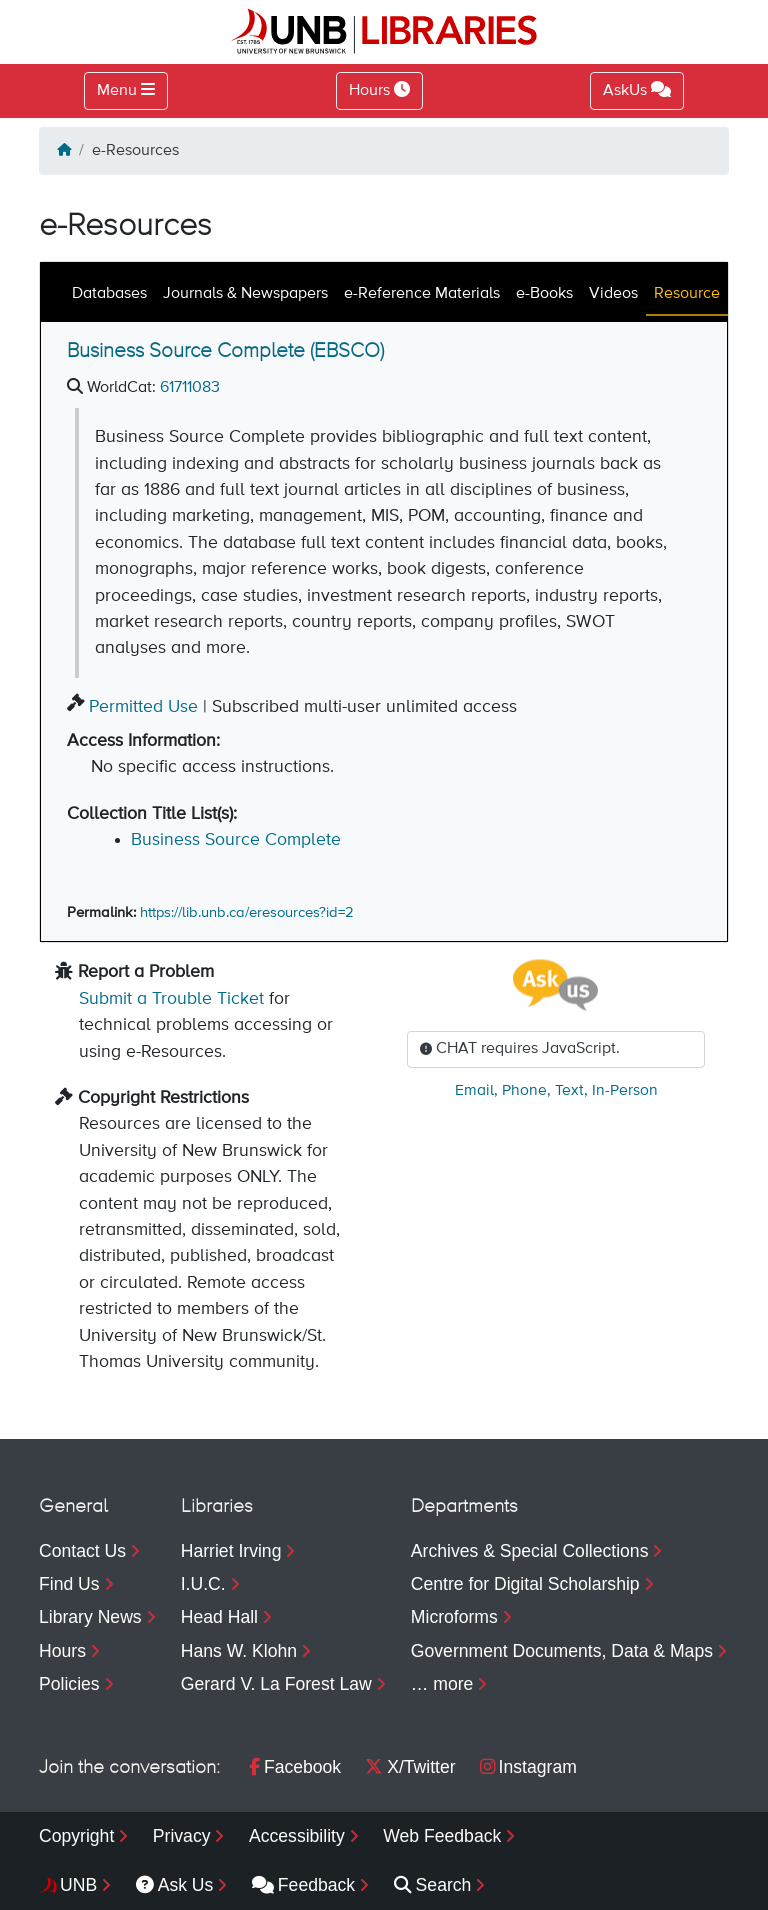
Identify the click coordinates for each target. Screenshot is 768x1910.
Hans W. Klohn (239, 1651)
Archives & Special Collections (530, 1551)
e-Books (544, 294)
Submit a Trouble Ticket (171, 999)
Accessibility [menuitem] (297, 1836)
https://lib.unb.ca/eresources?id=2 (247, 913)
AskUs (637, 90)
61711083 (190, 388)
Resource (687, 294)
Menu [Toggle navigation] (117, 91)
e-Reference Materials (422, 294)
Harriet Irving (231, 1551)
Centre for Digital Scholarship (525, 1584)
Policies (69, 1684)
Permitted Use (143, 707)
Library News (90, 1617)
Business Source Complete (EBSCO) (225, 351)
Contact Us (82, 1551)
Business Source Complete (236, 840)
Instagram (528, 1767)
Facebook (295, 1767)
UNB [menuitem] (78, 1885)
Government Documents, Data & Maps (562, 1651)
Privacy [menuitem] (182, 1836)
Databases (109, 294)
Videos (613, 294)
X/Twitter (410, 1767)
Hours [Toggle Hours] (379, 90)
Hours (62, 1651)
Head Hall (219, 1617)
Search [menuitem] (433, 1885)
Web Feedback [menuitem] (442, 1836)
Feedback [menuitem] (303, 1885)
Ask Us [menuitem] (175, 1885)
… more (442, 1684)
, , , (556, 1091)
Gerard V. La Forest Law (276, 1684)
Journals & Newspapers (245, 294)
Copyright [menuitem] (76, 1836)
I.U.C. (203, 1584)
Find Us (69, 1584)
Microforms (454, 1617)
